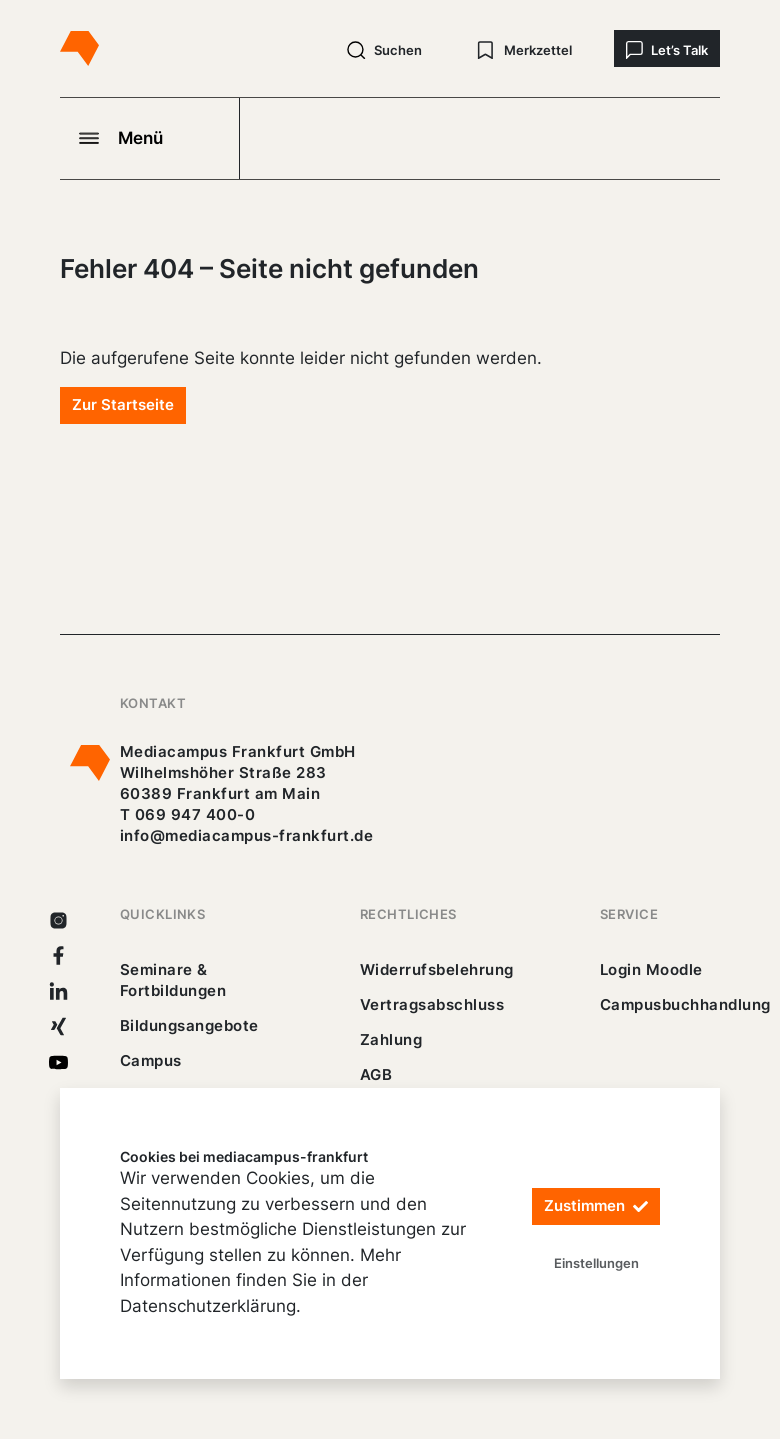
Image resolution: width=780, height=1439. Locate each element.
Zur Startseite (123, 404)
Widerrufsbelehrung (437, 969)
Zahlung (391, 1039)
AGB (376, 1074)
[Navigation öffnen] (150, 138)
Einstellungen (596, 1263)
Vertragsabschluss (432, 1004)
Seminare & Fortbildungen (173, 980)
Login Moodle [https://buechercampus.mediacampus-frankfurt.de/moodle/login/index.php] (651, 969)
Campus (151, 1060)
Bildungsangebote (189, 1025)
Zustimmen (596, 1206)
